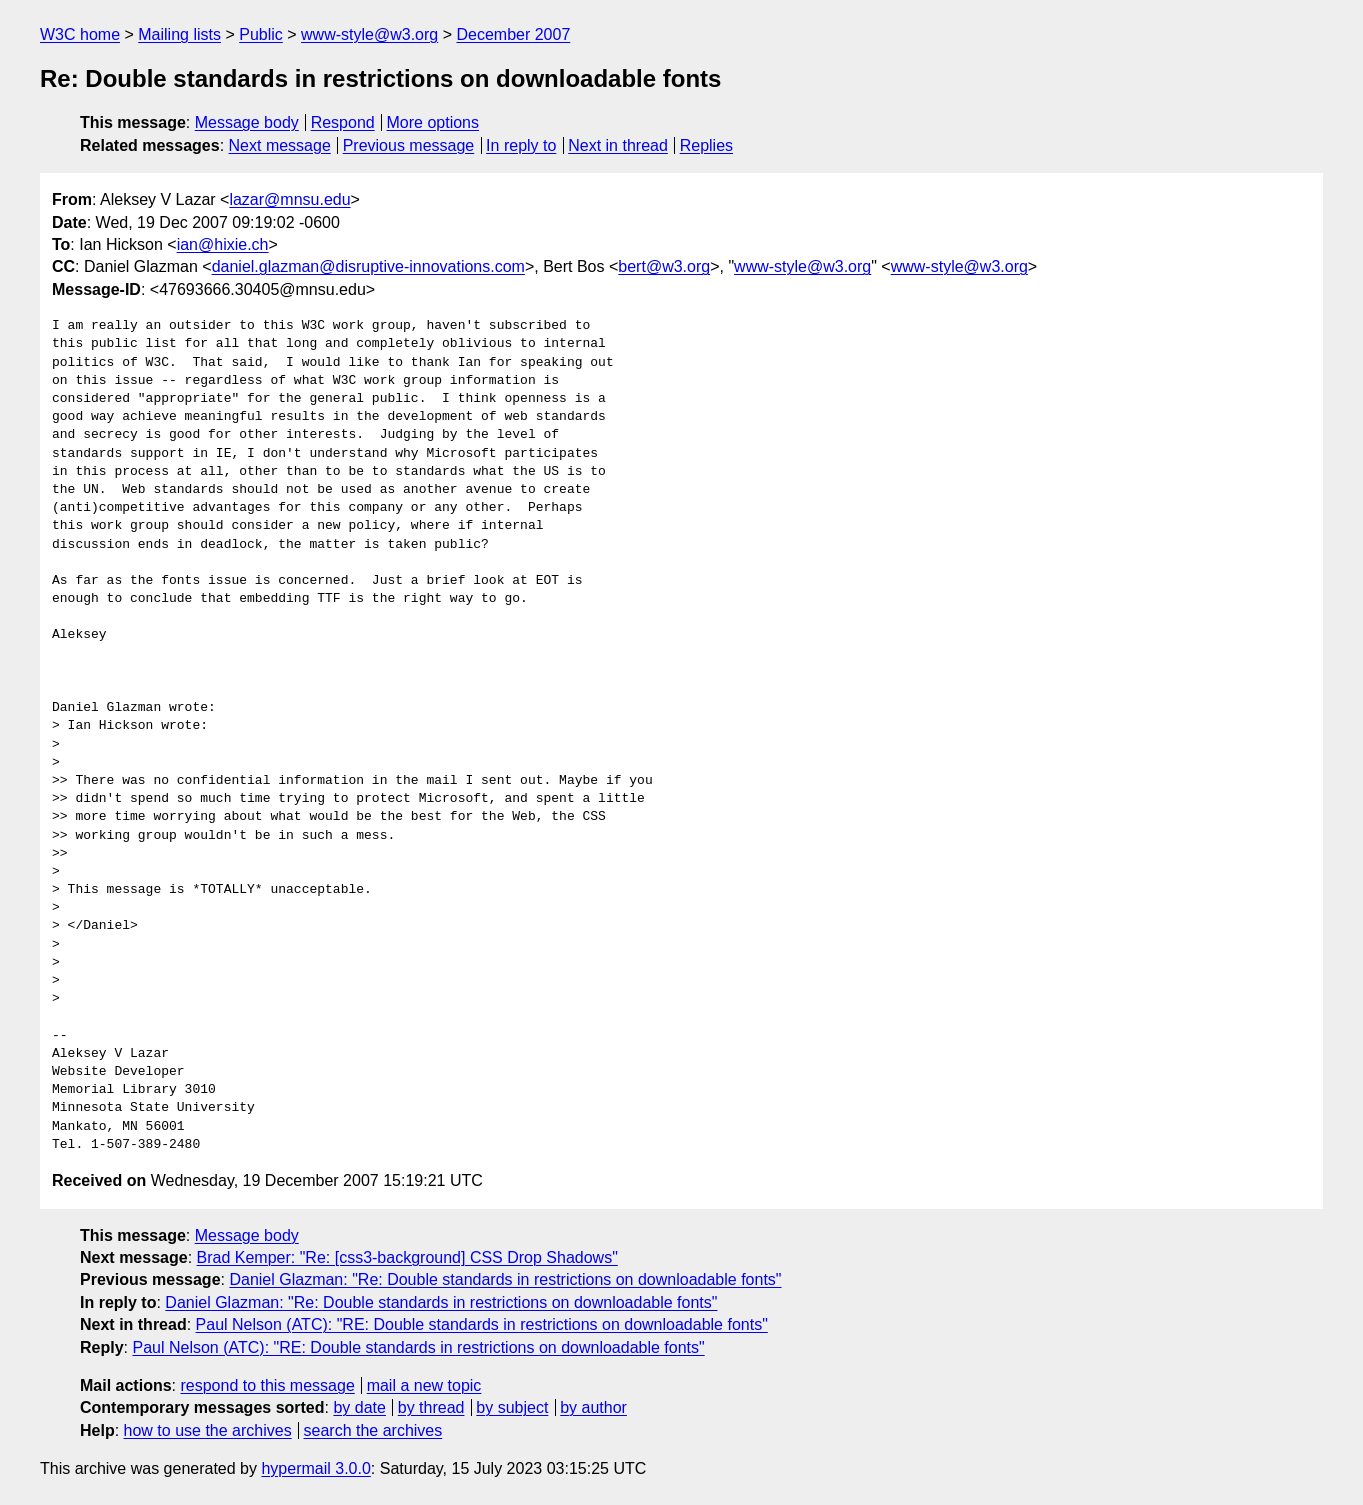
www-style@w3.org (369, 34)
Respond (343, 122)
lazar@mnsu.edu (289, 199)
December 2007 (513, 34)
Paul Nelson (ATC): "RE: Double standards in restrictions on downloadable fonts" (482, 1324)
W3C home (80, 34)
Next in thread (618, 145)
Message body (247, 122)
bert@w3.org (664, 266)
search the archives (373, 1430)
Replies (706, 145)
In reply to (521, 145)
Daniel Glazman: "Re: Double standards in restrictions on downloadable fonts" (505, 1279)
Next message (280, 145)
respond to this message (267, 1385)
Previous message (409, 145)
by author (593, 1407)
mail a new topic (424, 1385)
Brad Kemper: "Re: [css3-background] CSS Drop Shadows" (407, 1257)
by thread (431, 1407)
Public (261, 34)
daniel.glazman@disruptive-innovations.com (368, 266)
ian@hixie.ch (223, 244)
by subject (512, 1407)
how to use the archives (208, 1430)
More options (433, 122)
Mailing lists (179, 34)
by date (359, 1407)
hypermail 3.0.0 (315, 1468)
